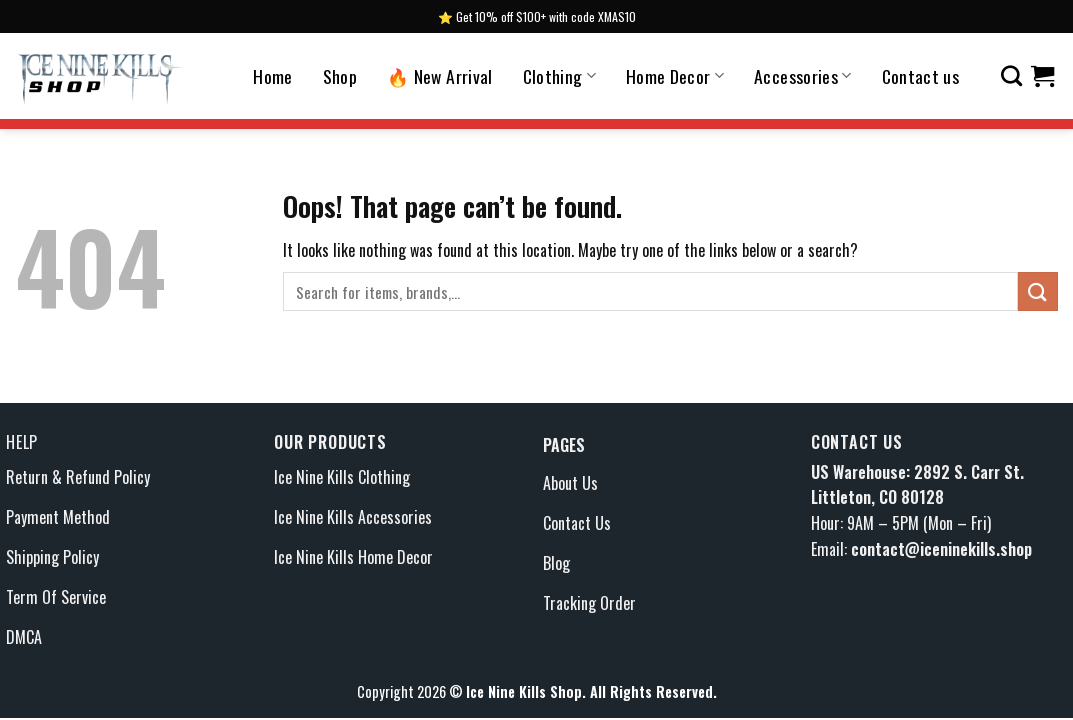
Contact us (921, 76)
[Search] (1011, 75)
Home (272, 76)
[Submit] (1038, 291)
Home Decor (675, 76)
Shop (340, 76)
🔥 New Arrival (440, 76)
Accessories (802, 76)
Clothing (559, 76)
